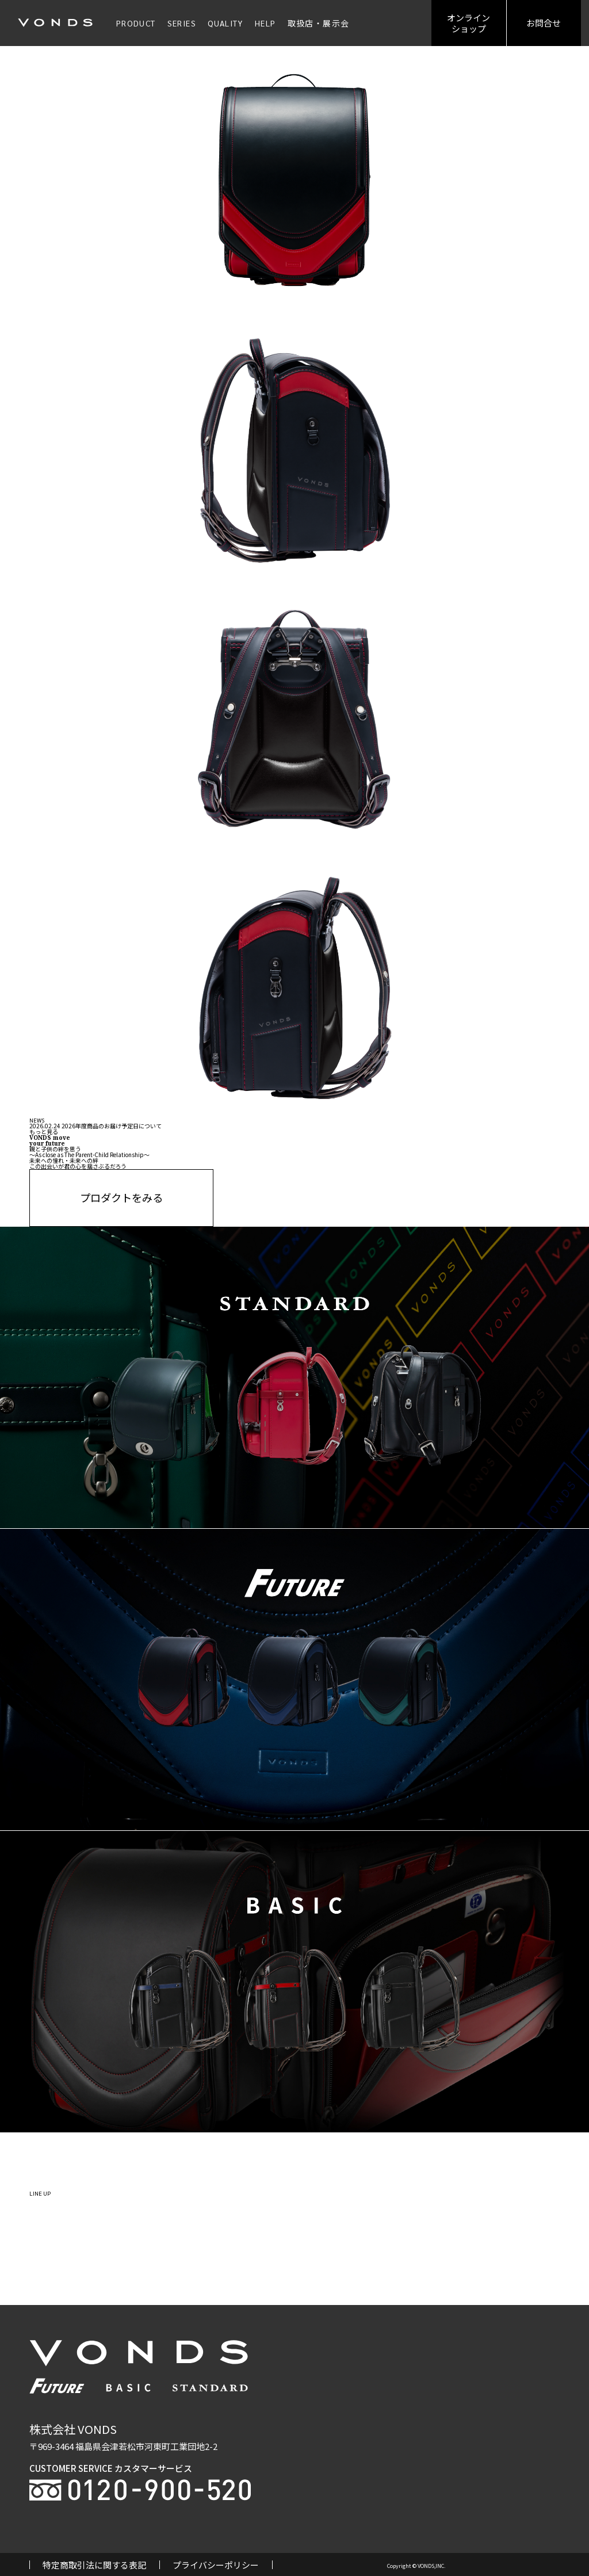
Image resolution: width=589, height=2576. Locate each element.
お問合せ (543, 23)
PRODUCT (136, 23)
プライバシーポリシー (216, 2564)
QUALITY (225, 23)
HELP (265, 23)
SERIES (181, 23)
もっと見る (43, 1131)
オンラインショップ (468, 23)
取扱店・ (319, 23)
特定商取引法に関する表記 (94, 2564)
